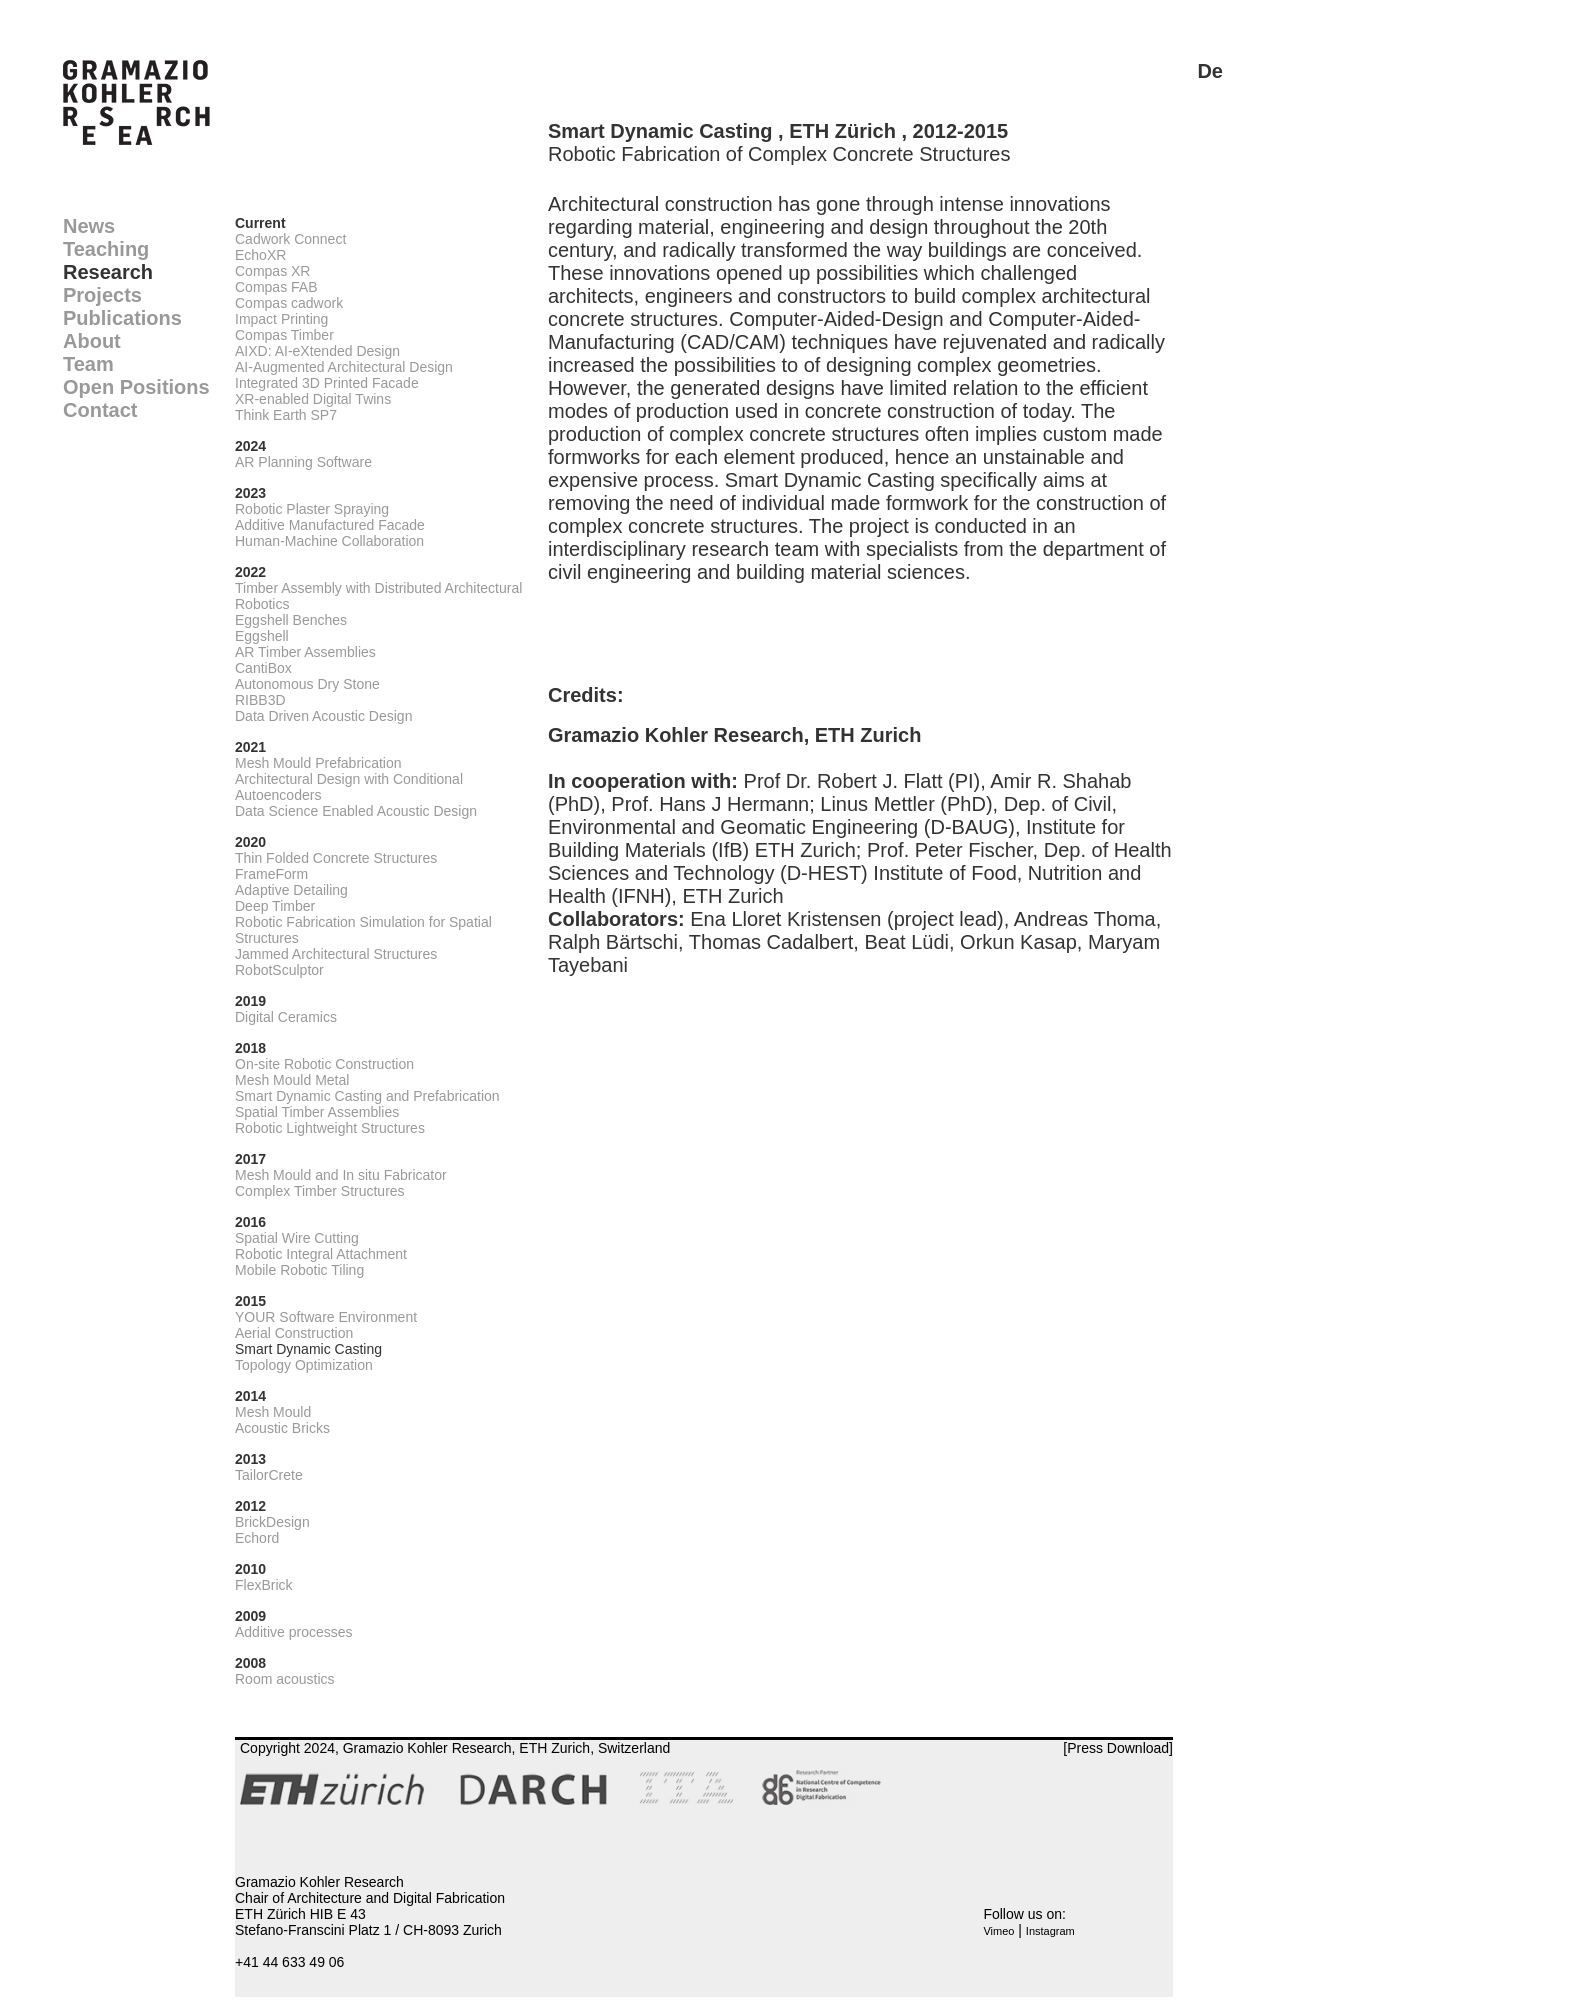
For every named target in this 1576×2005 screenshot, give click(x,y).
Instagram (1050, 1931)
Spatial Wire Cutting (297, 1238)
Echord (257, 1538)
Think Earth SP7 (286, 415)
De (1210, 71)
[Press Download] (1118, 1748)
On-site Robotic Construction (324, 1064)
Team (88, 364)
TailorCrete (269, 1475)
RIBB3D (260, 700)
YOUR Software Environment (326, 1317)
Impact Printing (281, 319)
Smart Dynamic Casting (308, 1349)
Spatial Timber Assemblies (317, 1112)
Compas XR (272, 271)
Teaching (106, 249)
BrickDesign (272, 1522)
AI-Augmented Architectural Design (344, 367)
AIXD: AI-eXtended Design (317, 351)
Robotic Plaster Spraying (312, 509)
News (89, 226)
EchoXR (260, 255)
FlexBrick (264, 1585)
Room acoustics (285, 1679)
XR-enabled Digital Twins (313, 399)
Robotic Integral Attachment (321, 1254)
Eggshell (262, 636)
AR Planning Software (303, 462)
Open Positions (136, 387)
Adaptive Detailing (291, 890)
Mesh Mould (273, 1412)
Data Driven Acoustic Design (323, 716)
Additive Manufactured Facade (330, 525)
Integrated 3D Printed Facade (327, 383)
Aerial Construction (294, 1333)
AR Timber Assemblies (305, 652)
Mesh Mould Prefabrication (318, 763)
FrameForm (271, 874)
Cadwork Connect (290, 239)
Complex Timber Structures (320, 1191)
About (92, 341)
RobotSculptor (279, 970)
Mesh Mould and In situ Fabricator (341, 1175)
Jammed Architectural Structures (336, 954)
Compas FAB (276, 287)
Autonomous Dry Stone (307, 684)
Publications (122, 318)
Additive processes (294, 1632)
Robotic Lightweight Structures (330, 1128)
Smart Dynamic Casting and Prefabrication (367, 1096)
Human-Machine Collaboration (329, 541)
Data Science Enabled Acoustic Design (356, 811)
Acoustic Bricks (282, 1428)
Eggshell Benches (291, 620)
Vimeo (998, 1931)
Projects (102, 295)
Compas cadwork (289, 303)
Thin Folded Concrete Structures (336, 858)
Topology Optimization (304, 1365)
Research (108, 272)
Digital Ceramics (286, 1017)
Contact (100, 410)
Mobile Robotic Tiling (299, 1270)
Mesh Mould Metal (292, 1080)
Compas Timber (284, 335)
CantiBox (263, 668)
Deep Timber (275, 906)
